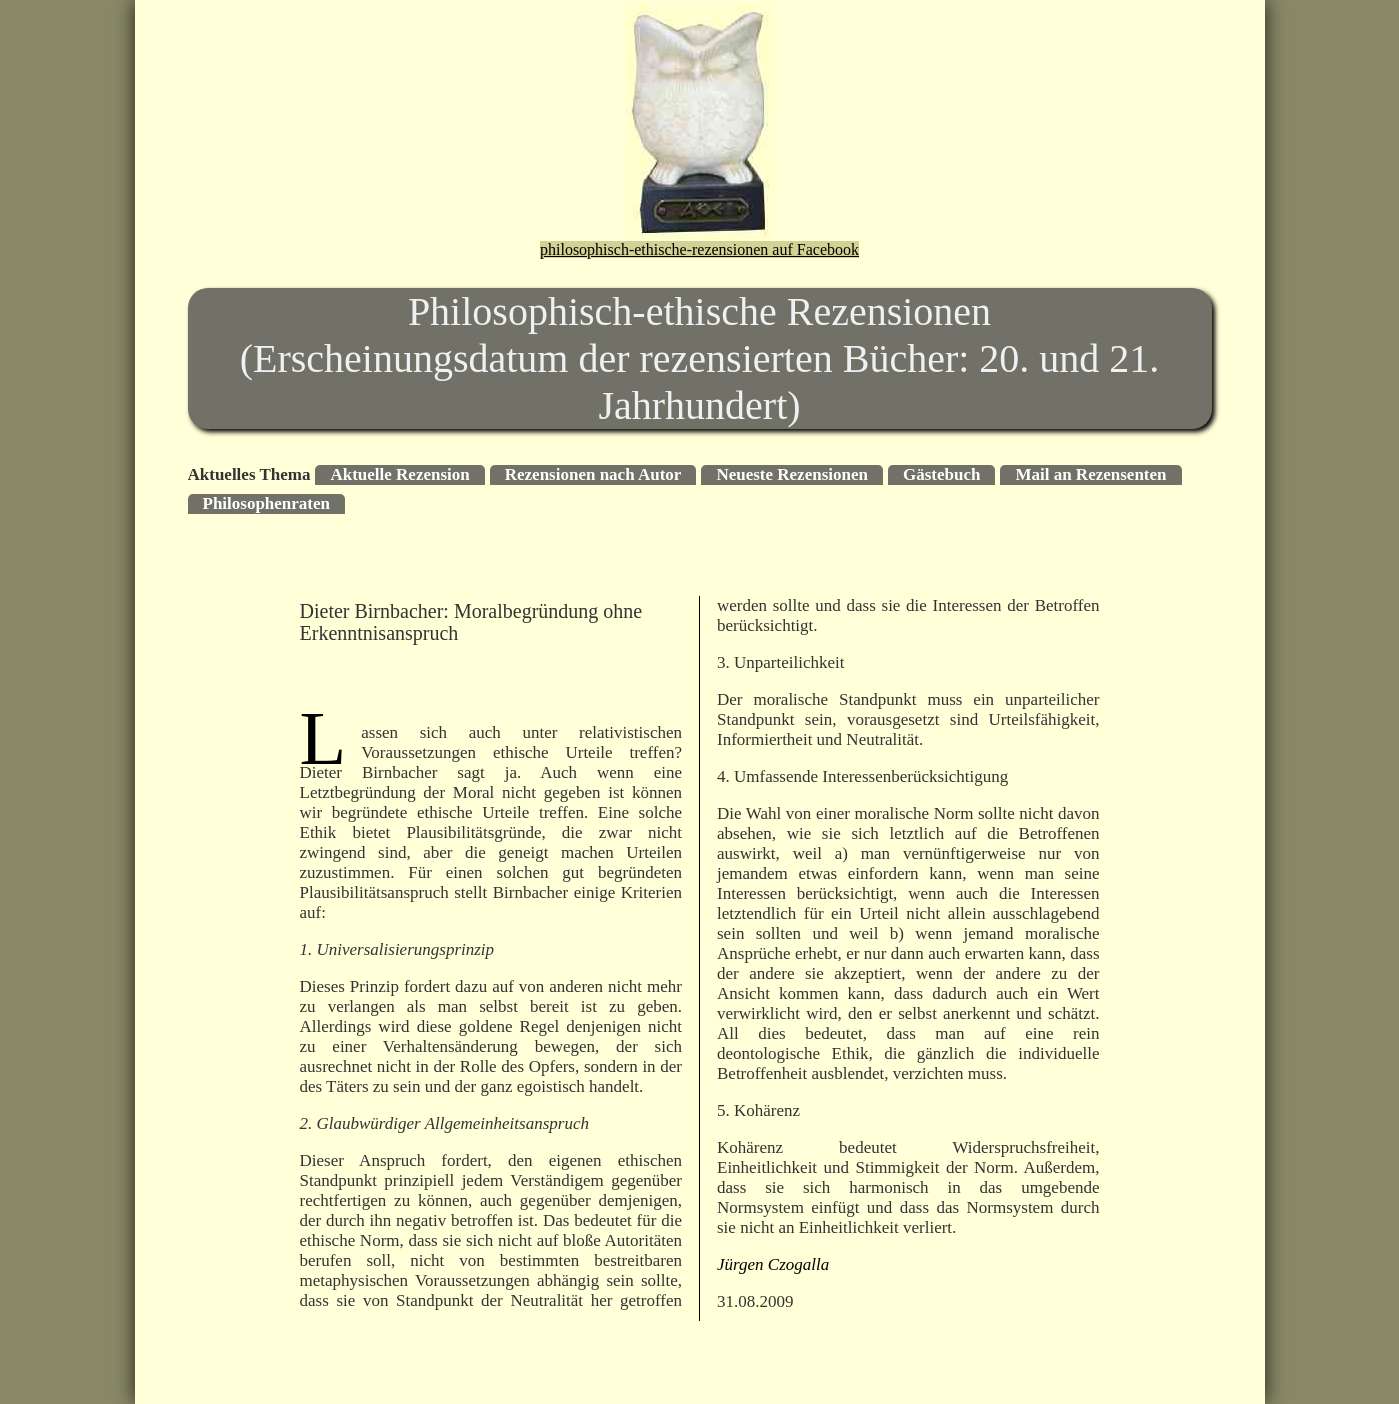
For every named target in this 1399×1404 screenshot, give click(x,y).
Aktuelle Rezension (399, 474)
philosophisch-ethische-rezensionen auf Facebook (699, 249)
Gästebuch (941, 474)
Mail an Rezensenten (1090, 474)
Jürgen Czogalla (773, 1264)
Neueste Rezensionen (792, 474)
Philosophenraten (267, 503)
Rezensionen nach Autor (593, 474)
